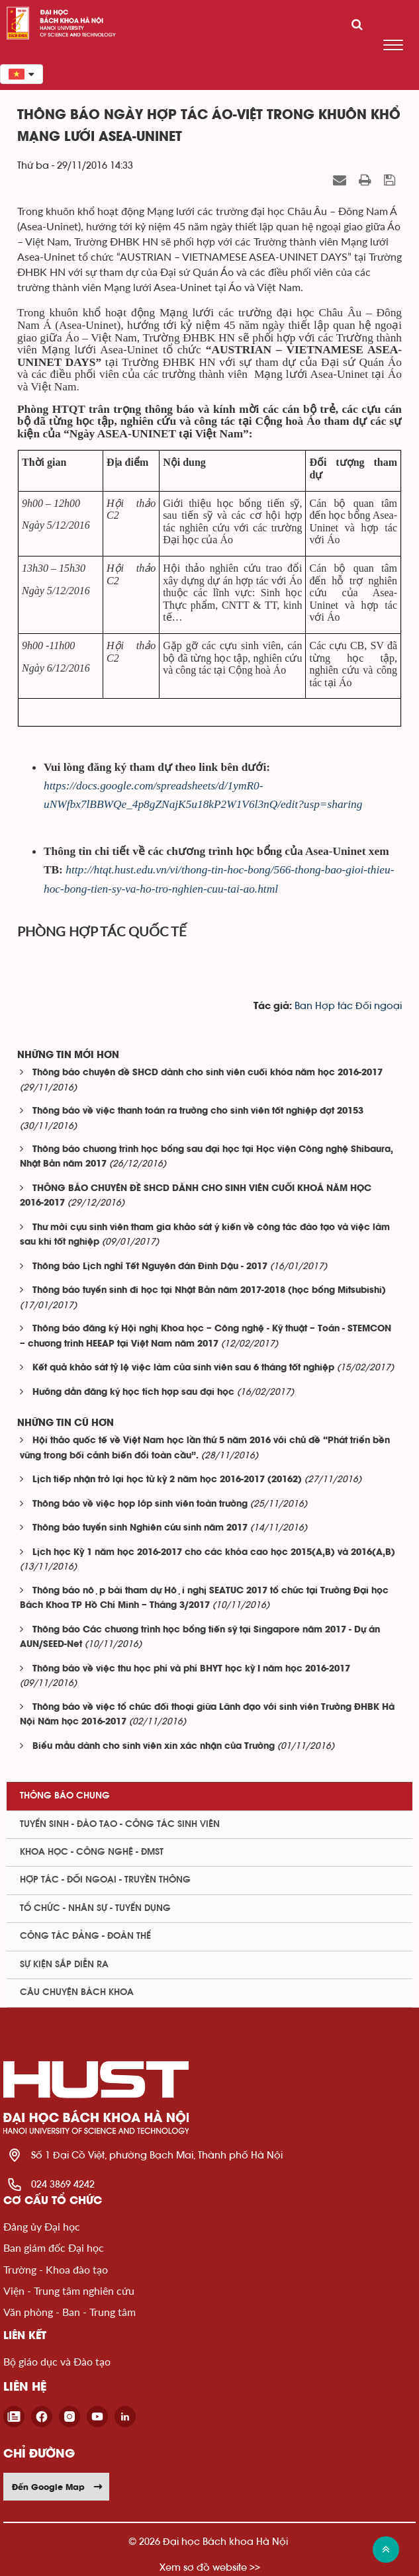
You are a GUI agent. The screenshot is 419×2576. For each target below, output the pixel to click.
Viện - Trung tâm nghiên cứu (68, 2290)
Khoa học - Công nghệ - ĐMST (91, 1852)
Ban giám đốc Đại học (53, 2247)
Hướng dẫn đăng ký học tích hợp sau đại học (133, 1392)
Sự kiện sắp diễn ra (64, 1964)
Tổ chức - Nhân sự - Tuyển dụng (95, 1908)
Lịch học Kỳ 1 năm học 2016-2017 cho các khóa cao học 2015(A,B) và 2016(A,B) (213, 1552)
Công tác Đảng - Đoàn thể (85, 1936)
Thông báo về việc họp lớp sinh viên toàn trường (140, 1504)
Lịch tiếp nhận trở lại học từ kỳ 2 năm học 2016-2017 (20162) (167, 1480)
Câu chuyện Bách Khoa (77, 1992)
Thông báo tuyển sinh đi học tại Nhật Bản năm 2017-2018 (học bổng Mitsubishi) (209, 1290)
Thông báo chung (65, 1795)
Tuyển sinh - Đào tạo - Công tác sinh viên (120, 1824)
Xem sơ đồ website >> (210, 2567)
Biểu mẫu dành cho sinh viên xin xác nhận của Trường (153, 1746)
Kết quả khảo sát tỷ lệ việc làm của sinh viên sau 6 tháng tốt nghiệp (183, 1368)
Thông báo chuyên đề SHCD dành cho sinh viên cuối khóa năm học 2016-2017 (207, 1073)
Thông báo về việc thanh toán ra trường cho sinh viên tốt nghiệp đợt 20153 (197, 1111)
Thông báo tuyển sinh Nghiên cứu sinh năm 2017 (140, 1528)
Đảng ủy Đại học (41, 2226)
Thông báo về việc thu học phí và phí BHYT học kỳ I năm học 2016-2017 (191, 1669)
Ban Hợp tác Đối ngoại (348, 1006)
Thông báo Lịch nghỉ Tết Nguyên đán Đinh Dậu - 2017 (149, 1267)
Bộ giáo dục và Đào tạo (57, 2361)
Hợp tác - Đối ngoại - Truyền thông (105, 1880)
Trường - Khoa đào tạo (55, 2269)
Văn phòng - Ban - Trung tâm (69, 2311)
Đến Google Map (57, 2487)
